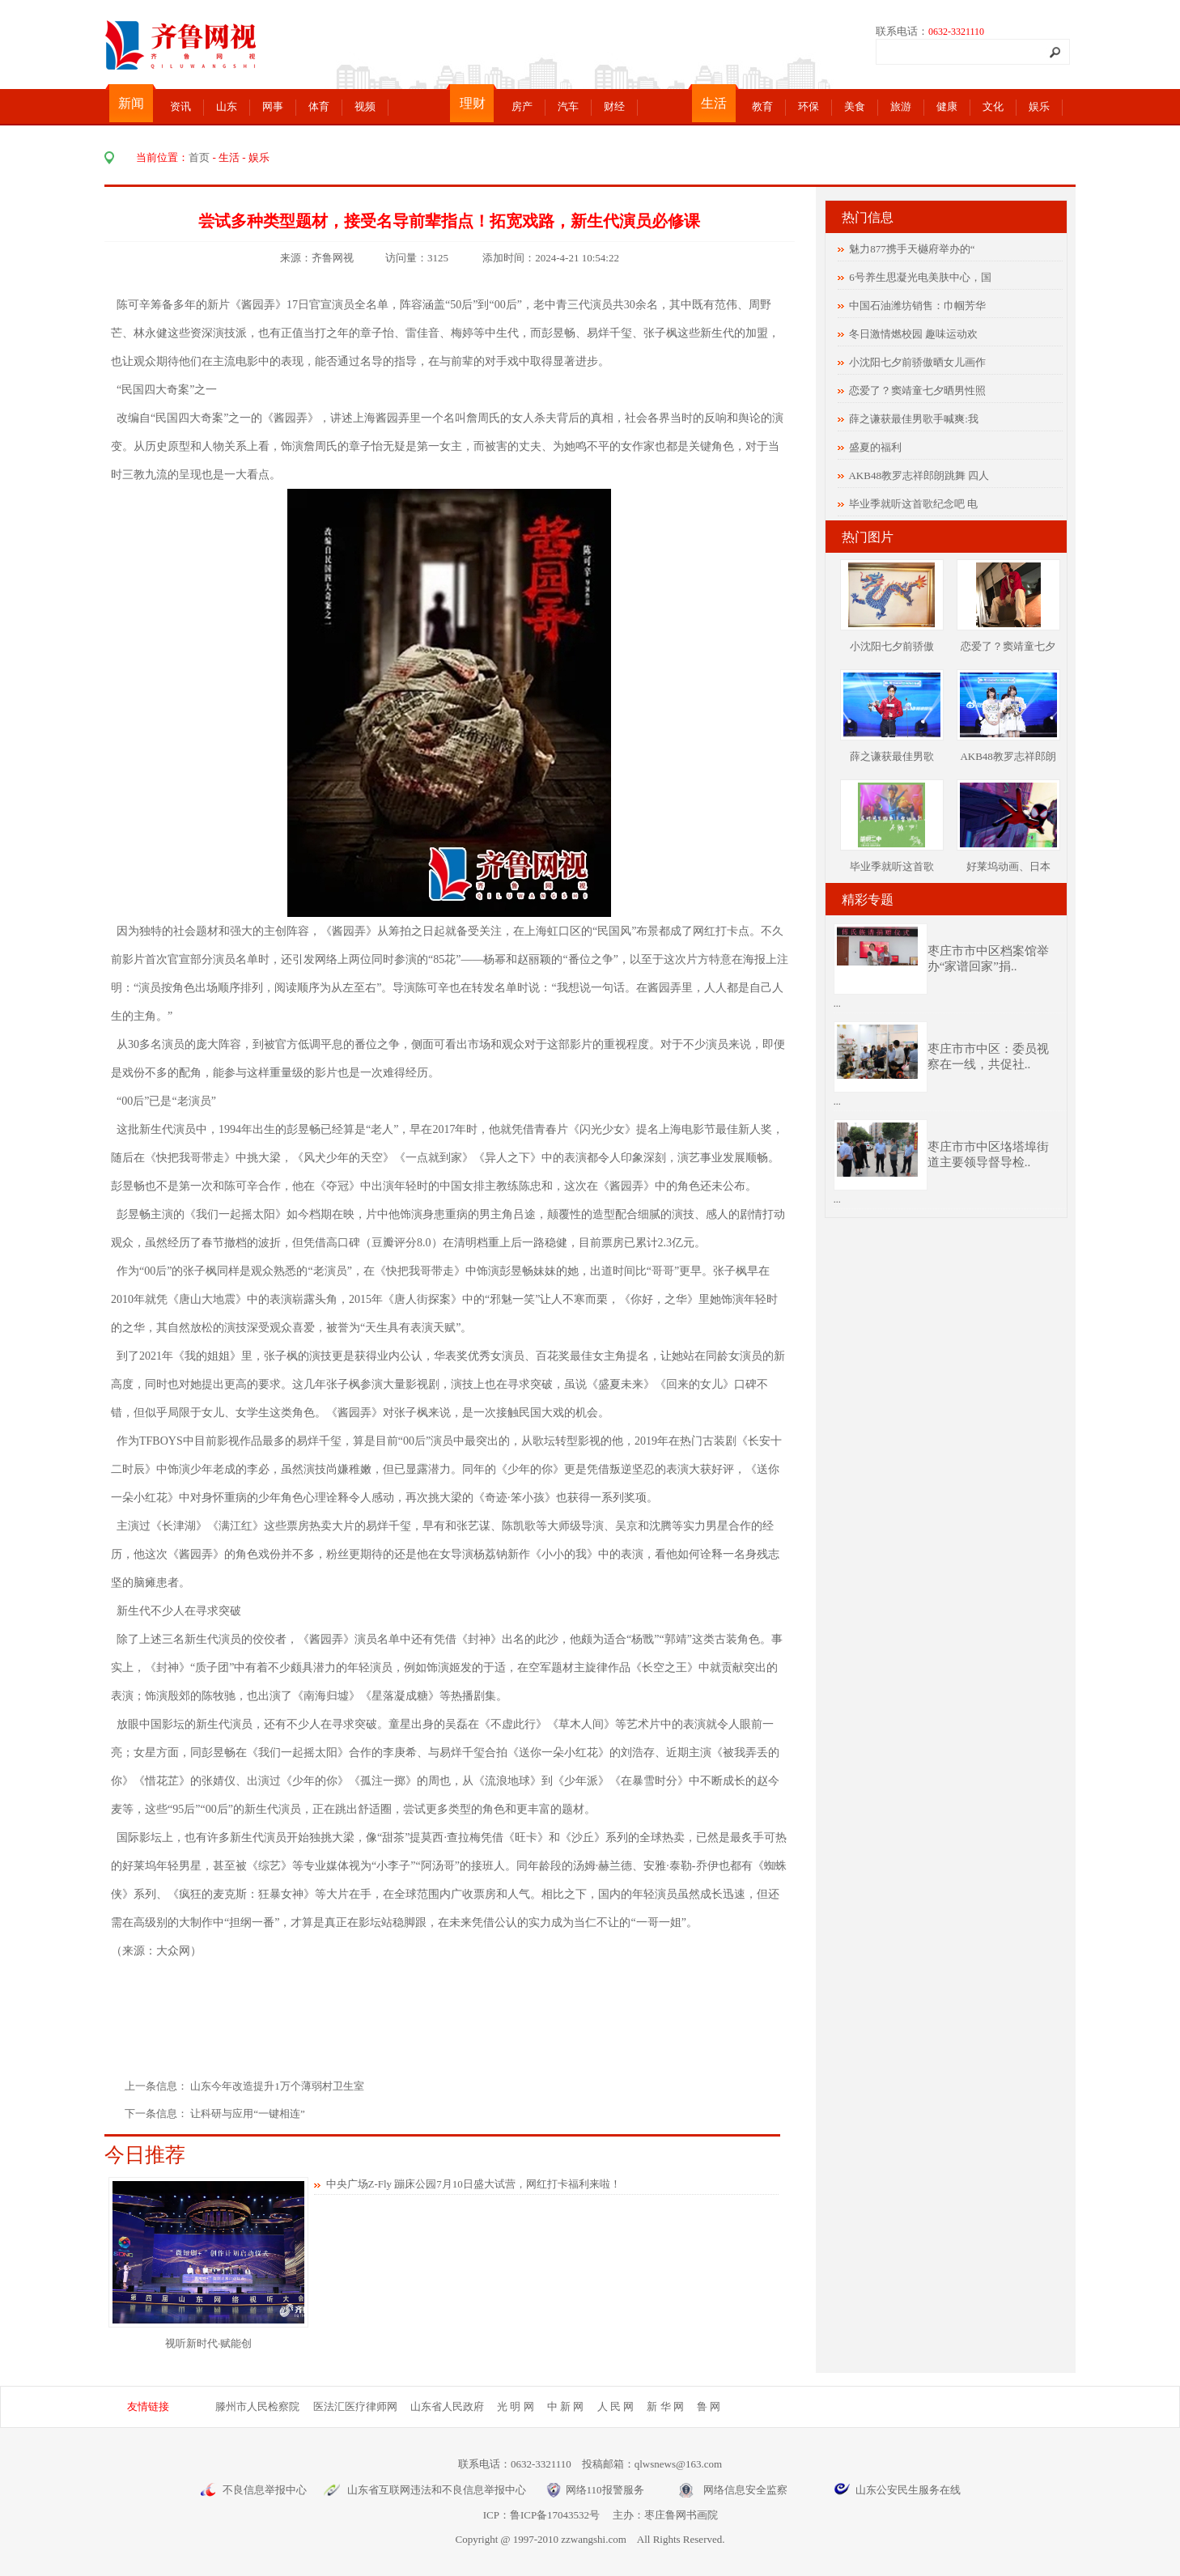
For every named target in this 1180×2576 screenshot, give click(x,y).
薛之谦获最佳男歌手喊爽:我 (913, 419)
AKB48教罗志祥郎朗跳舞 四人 (918, 475)
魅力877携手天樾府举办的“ (911, 249)
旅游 (900, 106)
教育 (762, 106)
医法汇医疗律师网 (355, 2406)
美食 (854, 106)
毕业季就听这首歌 (892, 866)
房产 (522, 106)
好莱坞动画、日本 (1008, 866)
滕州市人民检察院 (257, 2406)
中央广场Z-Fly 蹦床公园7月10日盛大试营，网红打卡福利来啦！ (473, 2184)
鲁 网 (708, 2406)
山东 (226, 106)
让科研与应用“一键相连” (247, 2113)
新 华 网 (665, 2406)
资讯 (180, 106)
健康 (946, 106)
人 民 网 (616, 2406)
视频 (365, 106)
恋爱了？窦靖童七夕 (1008, 646)
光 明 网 (515, 2406)
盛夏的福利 (875, 447)
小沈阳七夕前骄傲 (892, 646)
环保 (808, 106)
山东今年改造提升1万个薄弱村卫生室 (278, 2086)
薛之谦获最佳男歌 (892, 756)
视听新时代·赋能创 (208, 2343)
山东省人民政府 (447, 2406)
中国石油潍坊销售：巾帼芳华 (917, 305)
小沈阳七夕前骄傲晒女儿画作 (917, 362)
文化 (993, 106)
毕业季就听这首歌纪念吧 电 (913, 504)
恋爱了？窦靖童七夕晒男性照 (917, 390)
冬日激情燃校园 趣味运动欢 (913, 334)
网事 (272, 106)
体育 (318, 106)
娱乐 (1039, 106)
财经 (614, 106)
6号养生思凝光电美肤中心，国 (920, 277)
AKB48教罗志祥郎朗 (1007, 756)
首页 (199, 157)
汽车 (568, 106)
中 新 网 (565, 2406)
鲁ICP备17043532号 (555, 2515)
